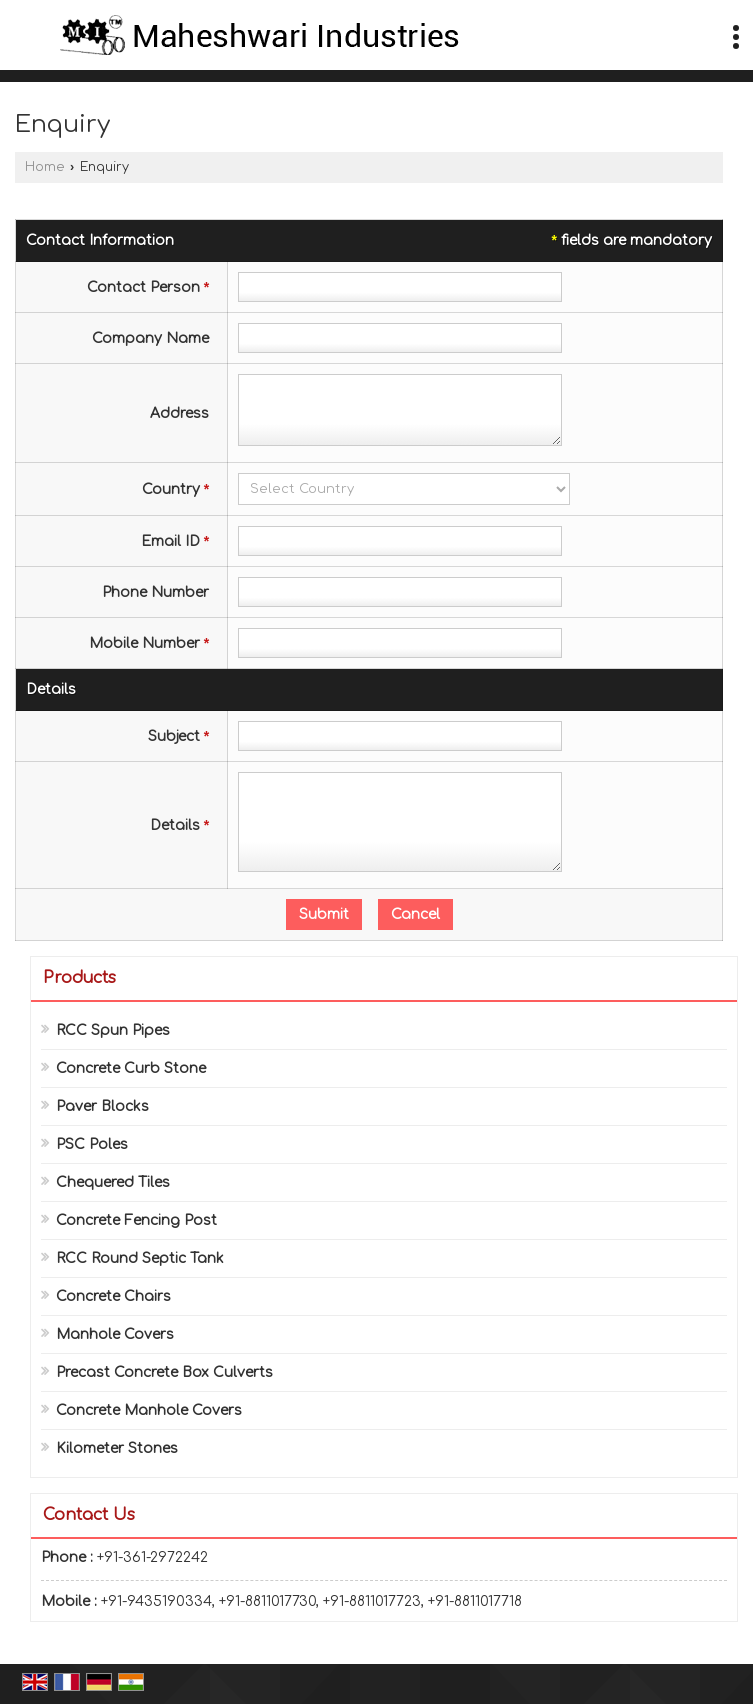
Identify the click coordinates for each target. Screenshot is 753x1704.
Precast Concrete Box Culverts (164, 1372)
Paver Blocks (102, 1106)
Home (44, 167)
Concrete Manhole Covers (149, 1410)
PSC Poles (92, 1144)
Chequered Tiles (113, 1182)
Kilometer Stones (117, 1448)
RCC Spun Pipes (113, 1030)
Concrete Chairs (113, 1296)
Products (79, 978)
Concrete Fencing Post (136, 1220)
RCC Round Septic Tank (140, 1258)
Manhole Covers (115, 1334)
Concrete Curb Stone (131, 1068)
